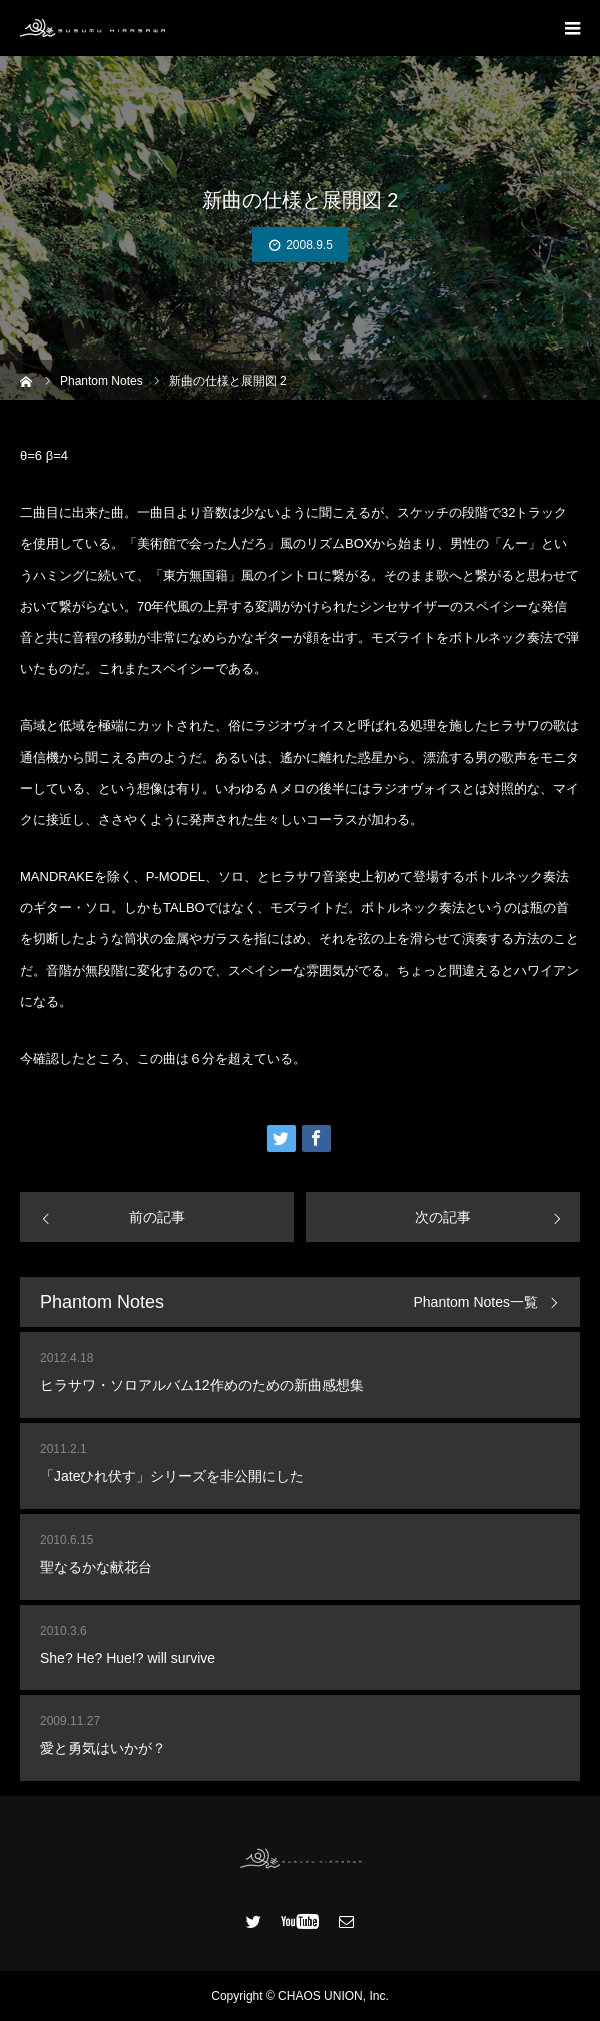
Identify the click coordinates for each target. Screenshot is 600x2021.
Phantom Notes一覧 (476, 1302)
